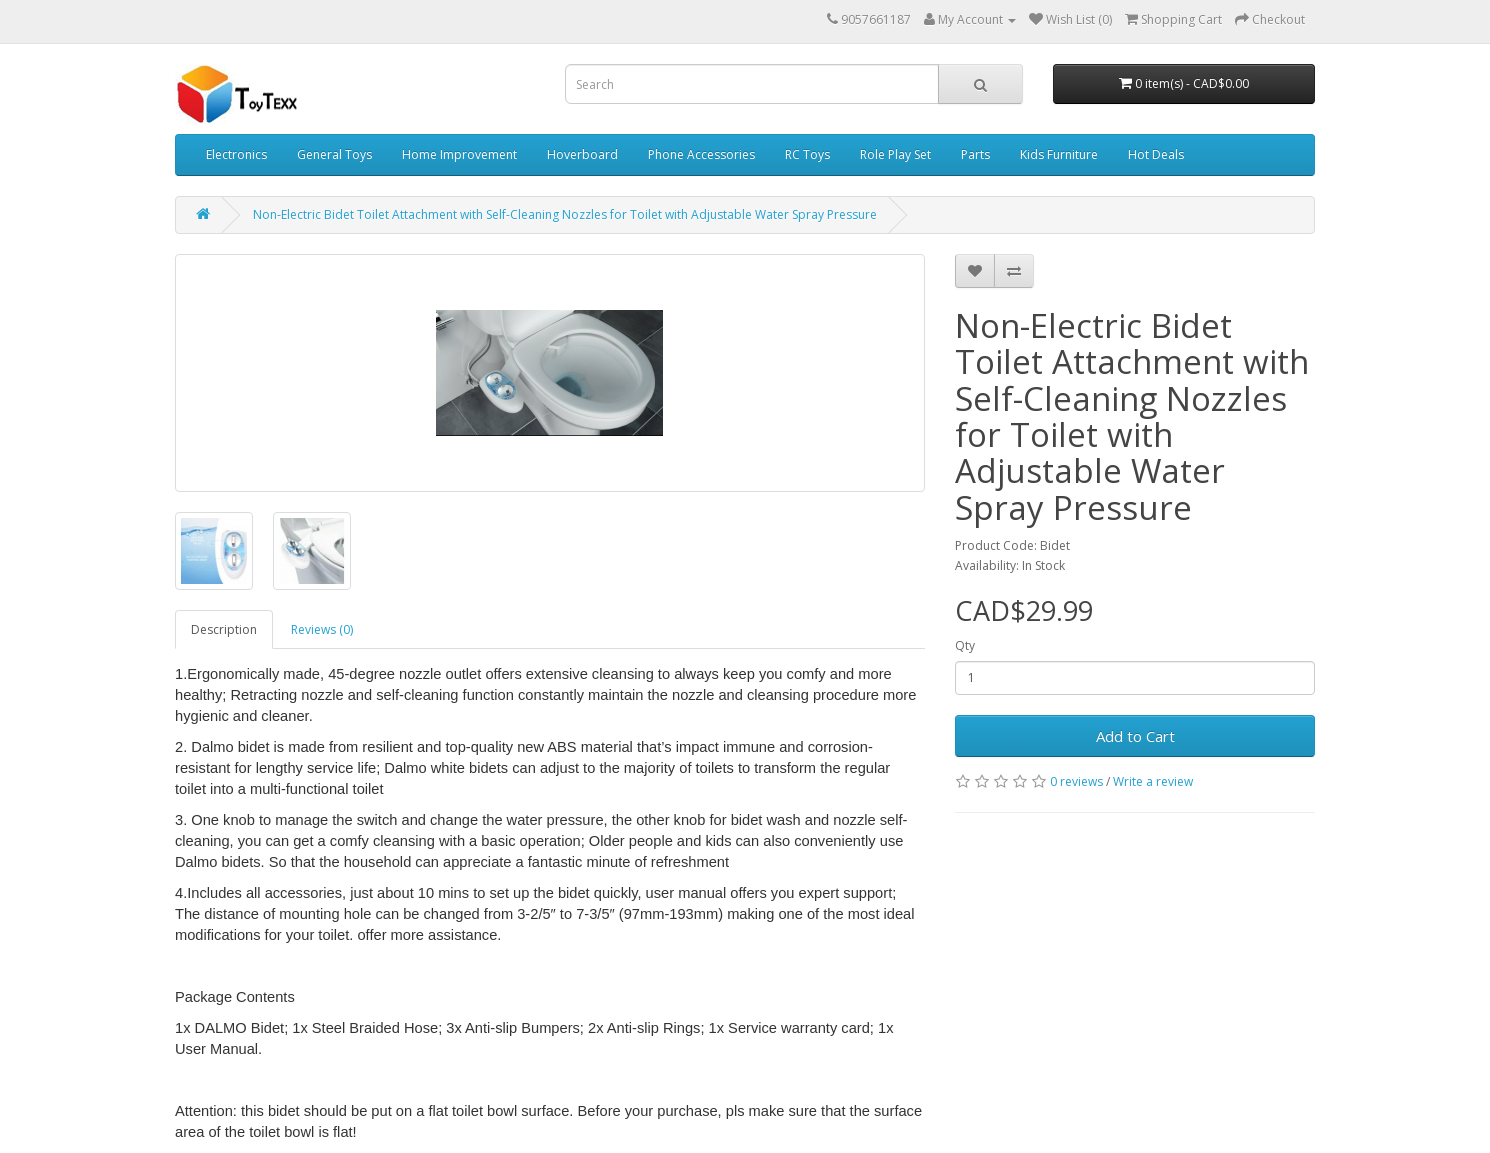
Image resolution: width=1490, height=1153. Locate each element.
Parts (975, 154)
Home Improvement (459, 154)
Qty (965, 645)
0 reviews (1076, 781)
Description (224, 629)
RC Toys (807, 154)
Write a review (1153, 781)
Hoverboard (582, 154)
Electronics (236, 154)
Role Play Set (895, 154)
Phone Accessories (701, 154)
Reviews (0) (322, 629)
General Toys (334, 154)
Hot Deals (1156, 154)
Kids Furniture (1059, 154)
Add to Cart (1135, 736)
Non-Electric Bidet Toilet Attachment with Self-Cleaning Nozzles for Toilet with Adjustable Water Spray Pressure (565, 214)
